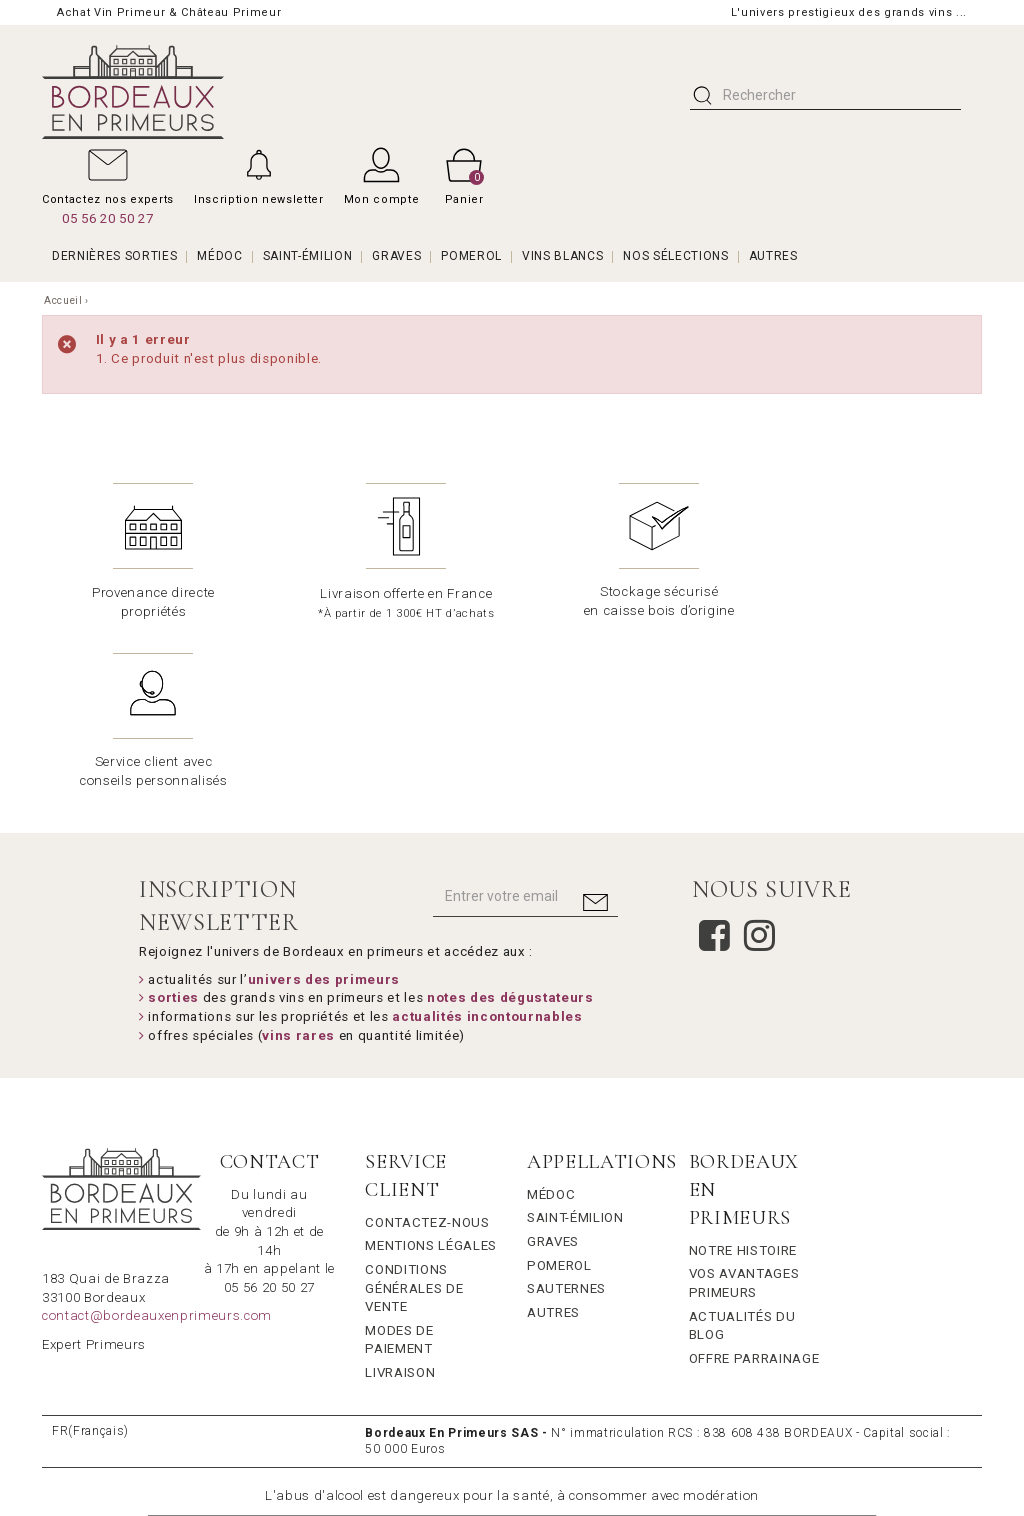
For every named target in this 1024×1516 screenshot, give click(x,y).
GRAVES (396, 256)
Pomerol (559, 1095)
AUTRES (773, 256)
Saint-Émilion (575, 1047)
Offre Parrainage (754, 1188)
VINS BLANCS (562, 256)
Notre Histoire (743, 1080)
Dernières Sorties (114, 256)
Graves (553, 1071)
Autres (553, 1142)
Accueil (63, 300)
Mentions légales (431, 1075)
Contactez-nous (427, 1052)
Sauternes (566, 1118)
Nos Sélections (675, 256)
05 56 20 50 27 (107, 218)
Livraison (400, 1202)
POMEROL (471, 256)
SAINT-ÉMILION (308, 256)
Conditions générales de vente (414, 1118)
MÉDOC (219, 256)
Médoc (551, 1024)
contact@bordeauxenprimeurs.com (157, 1145)
